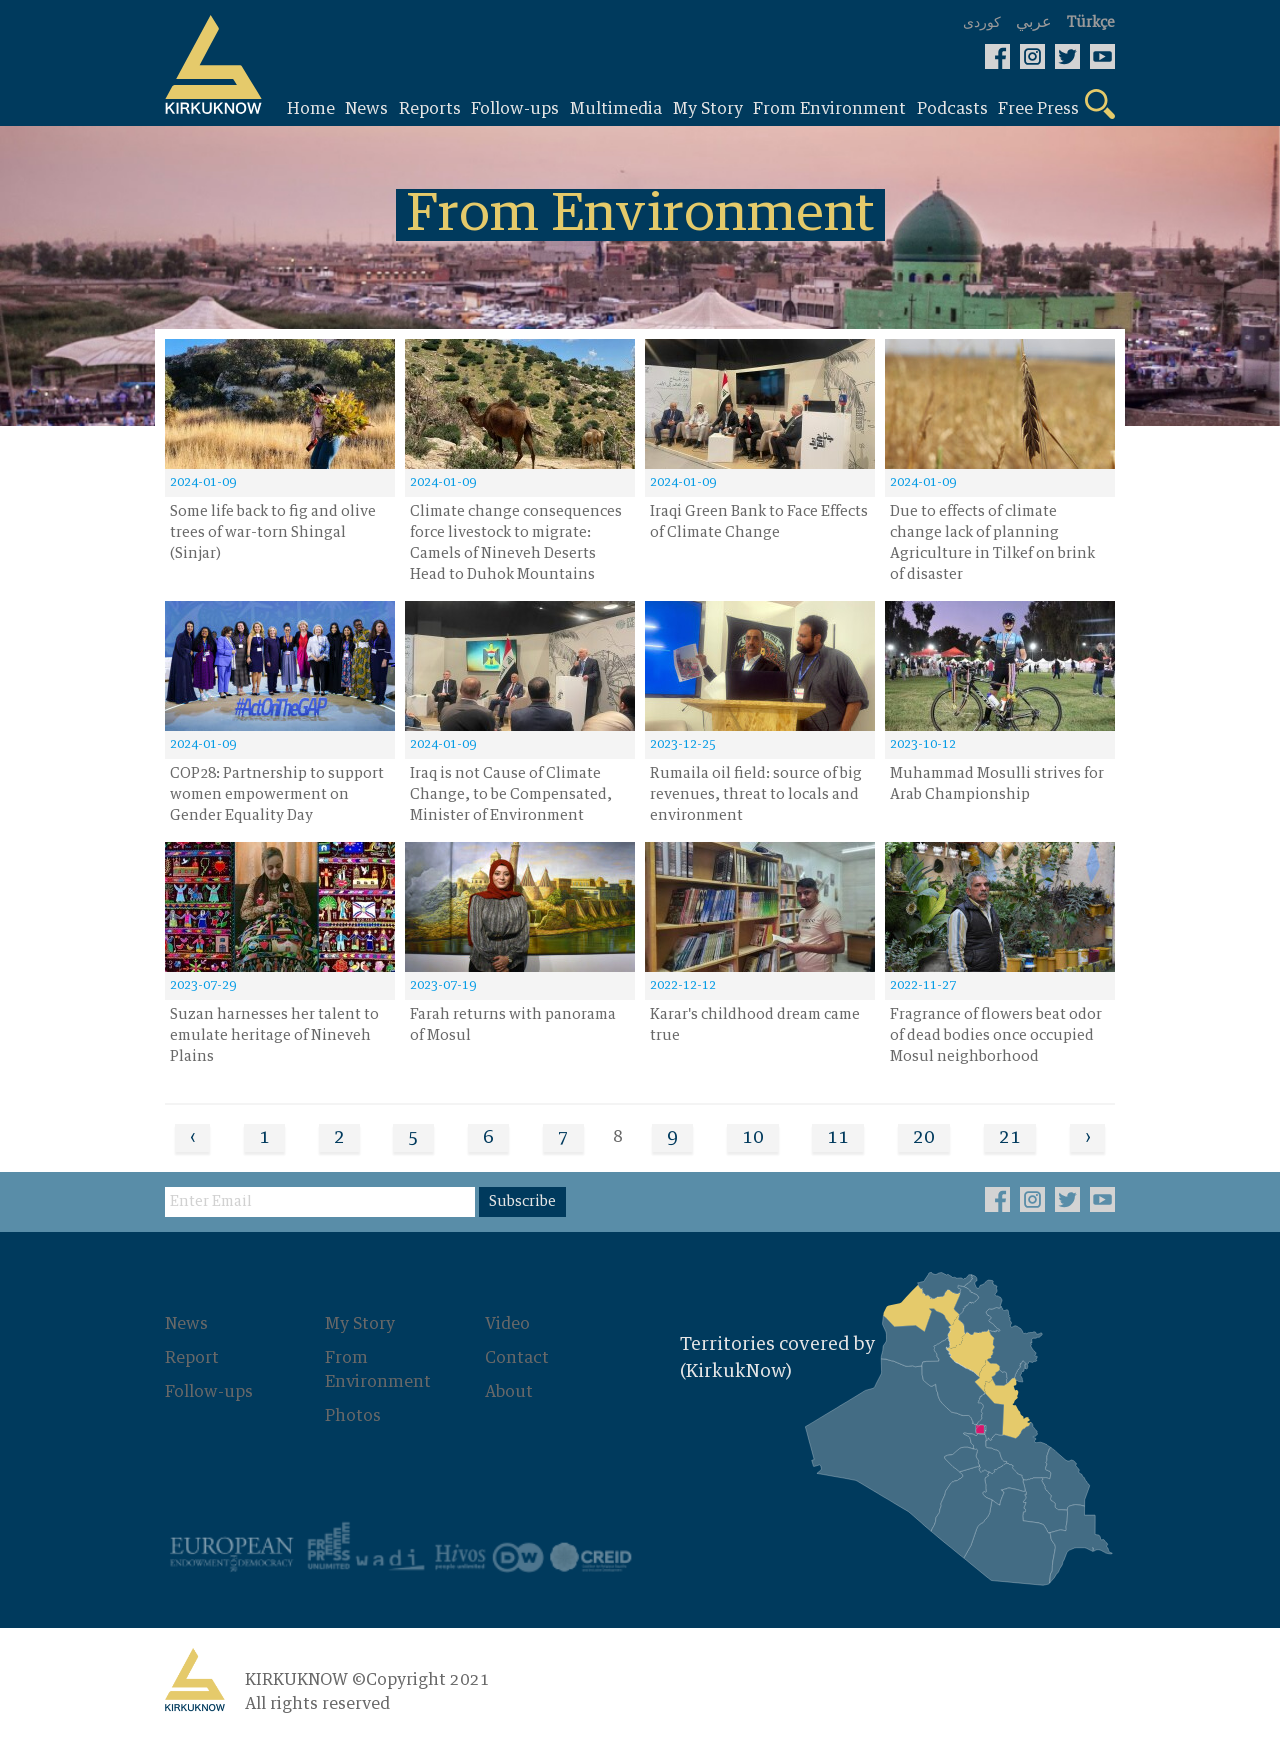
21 (1010, 1138)
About (509, 1392)
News (186, 1324)
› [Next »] (1087, 1138)
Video (507, 1324)
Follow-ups (209, 1392)
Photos (353, 1416)
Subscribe (522, 1202)
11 (838, 1138)
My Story (360, 1324)
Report (192, 1358)
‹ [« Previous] (192, 1138)
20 (924, 1138)
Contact (517, 1358)
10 (753, 1138)
